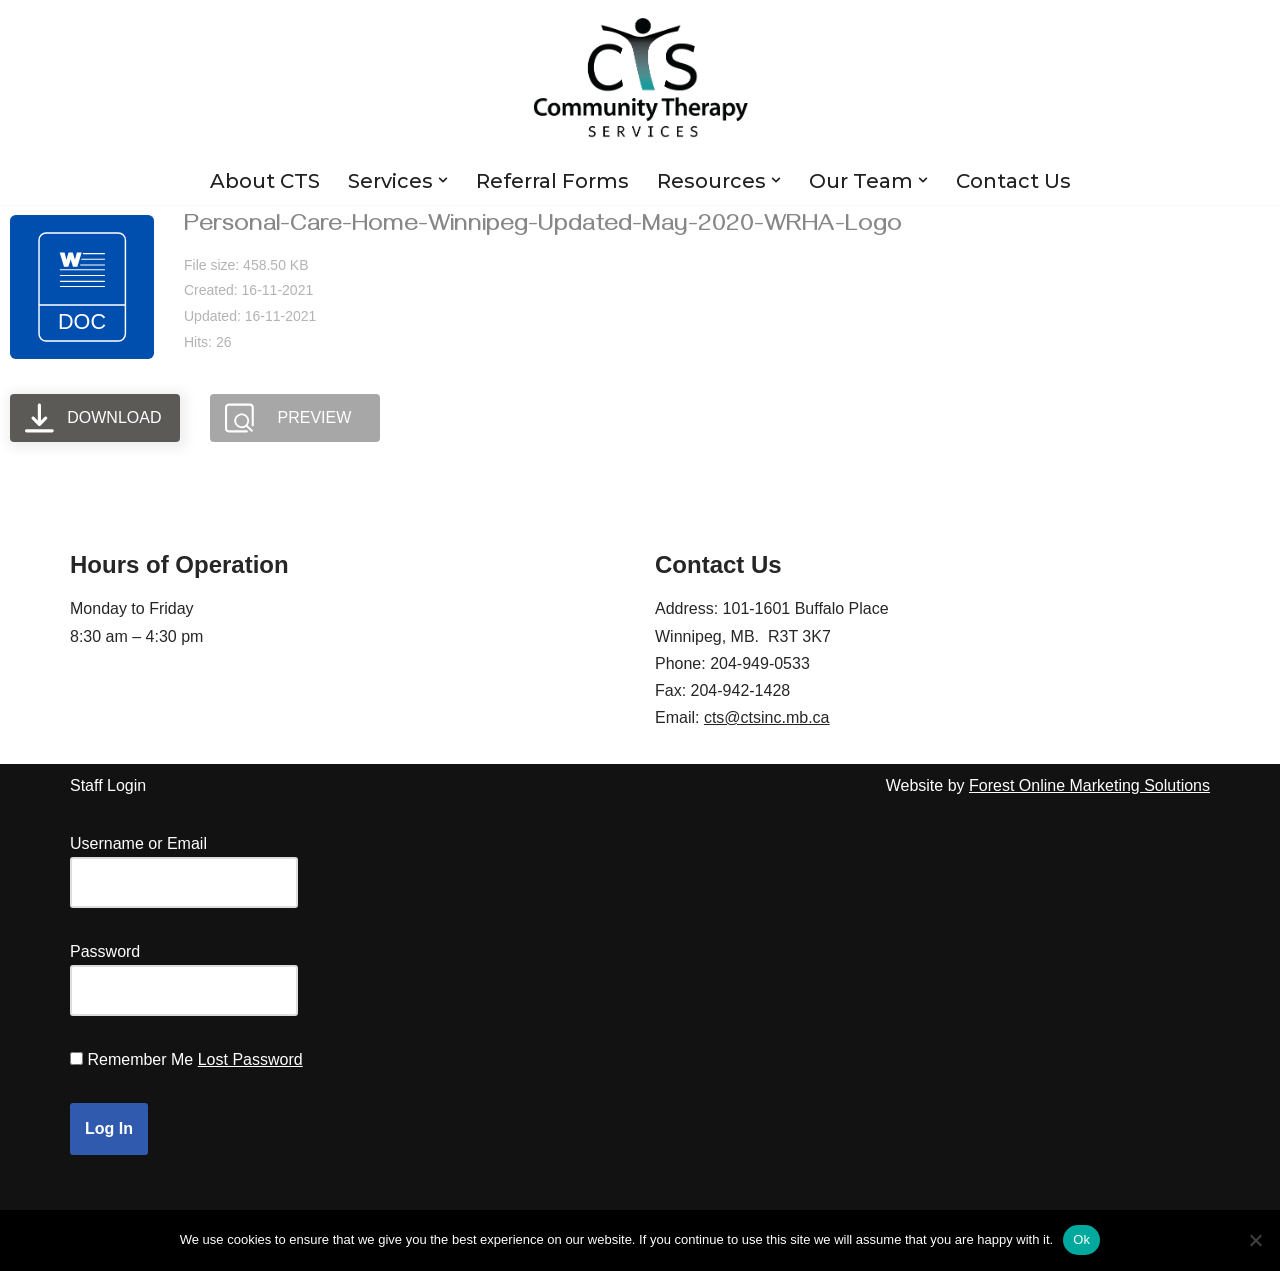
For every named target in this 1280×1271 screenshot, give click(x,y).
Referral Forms (552, 181)
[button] (443, 180)
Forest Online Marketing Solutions (1089, 785)
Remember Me (140, 1059)
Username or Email (138, 843)
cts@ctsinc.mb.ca (767, 717)
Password (105, 951)
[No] (1255, 1240)
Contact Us (1013, 181)
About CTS (265, 181)
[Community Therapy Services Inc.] (640, 78)
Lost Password (250, 1059)
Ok (1081, 1239)
